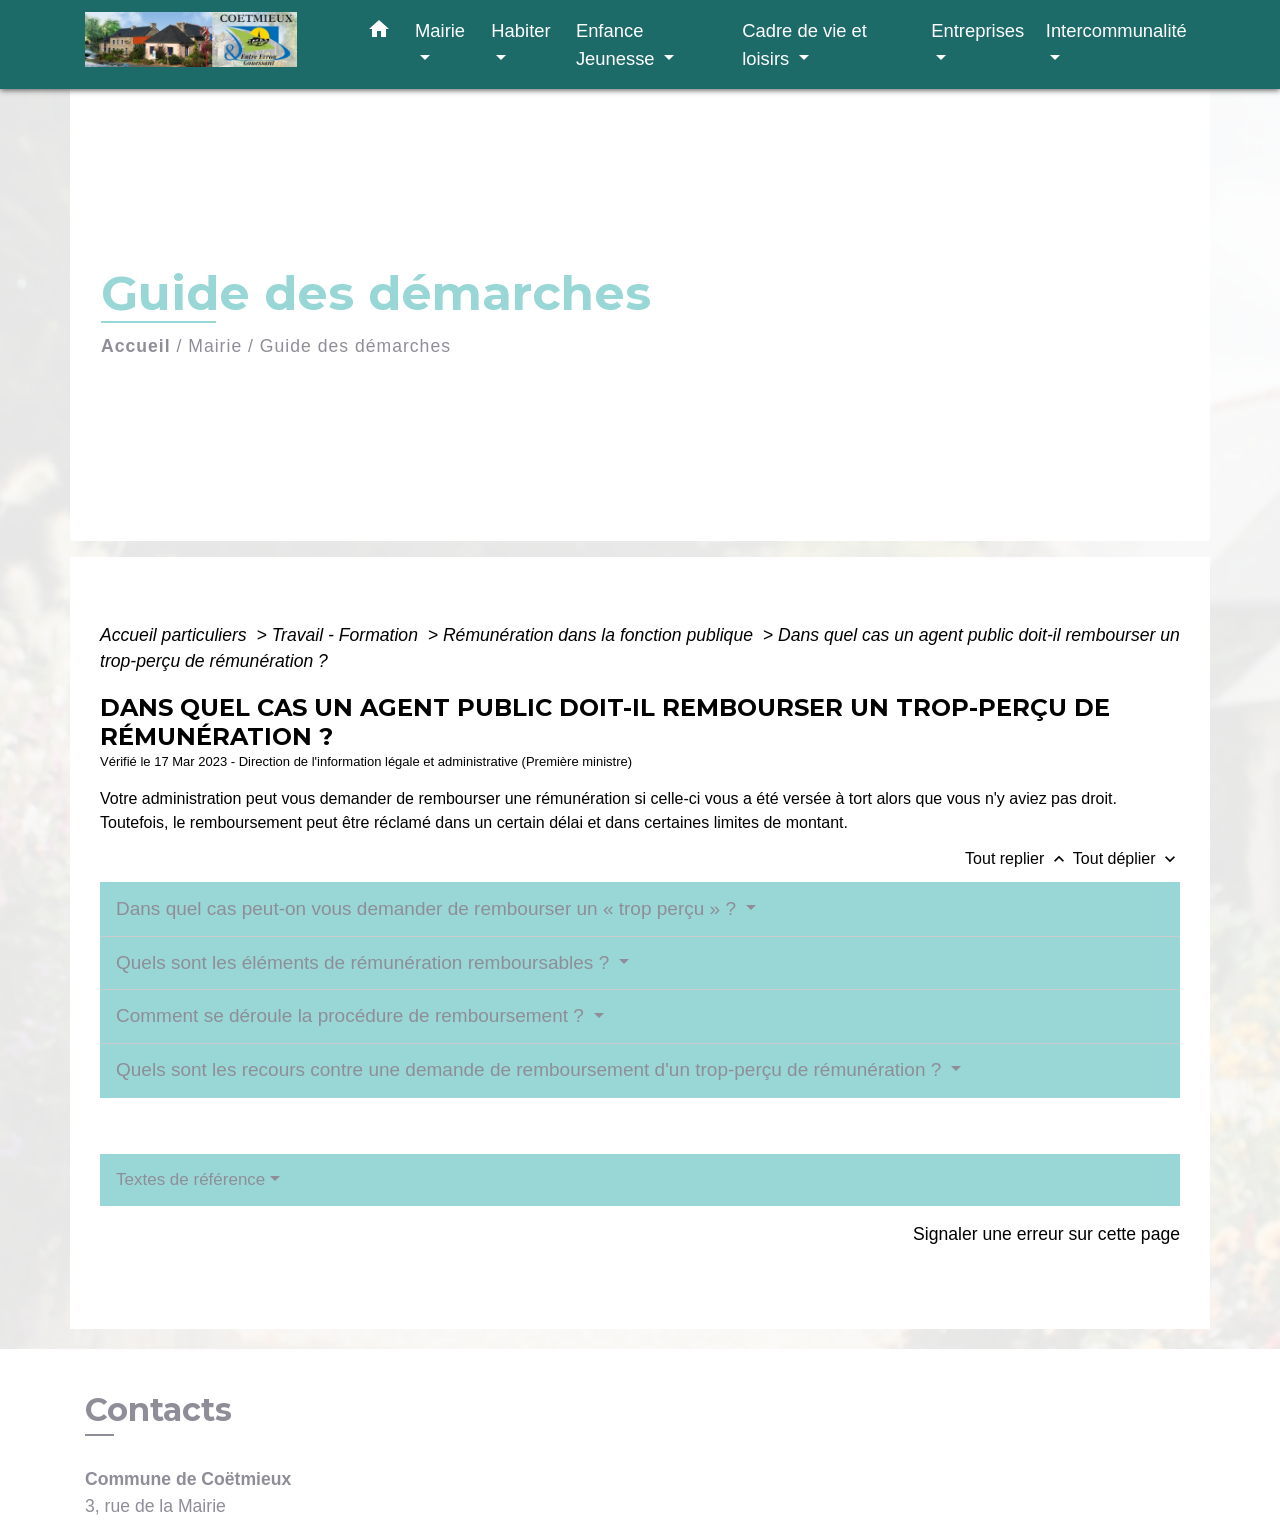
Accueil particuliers (176, 635)
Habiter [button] (520, 30)
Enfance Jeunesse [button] (618, 44)
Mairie (215, 346)
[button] (379, 33)
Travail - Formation (347, 635)
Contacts (158, 1410)
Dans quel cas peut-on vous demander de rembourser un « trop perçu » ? (428, 908)
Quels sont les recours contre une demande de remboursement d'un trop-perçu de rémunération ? (531, 1069)
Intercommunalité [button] (1116, 30)
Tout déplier (1126, 858)
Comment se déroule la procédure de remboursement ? (352, 1015)
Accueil (136, 346)
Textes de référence (190, 1179)
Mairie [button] (440, 30)
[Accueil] (210, 44)
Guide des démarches (355, 346)
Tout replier (1019, 858)
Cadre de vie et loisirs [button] (804, 44)
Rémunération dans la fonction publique (600, 635)
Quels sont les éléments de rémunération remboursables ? (365, 962)
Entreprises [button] (977, 30)
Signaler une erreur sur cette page (1046, 1234)
